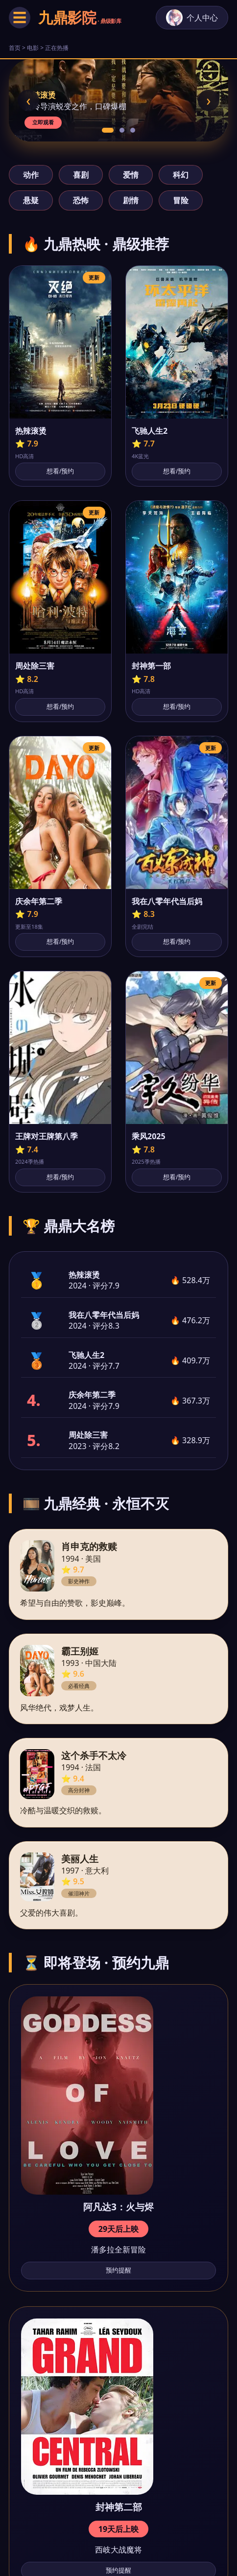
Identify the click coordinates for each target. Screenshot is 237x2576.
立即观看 (43, 122)
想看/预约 (60, 471)
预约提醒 (118, 2270)
